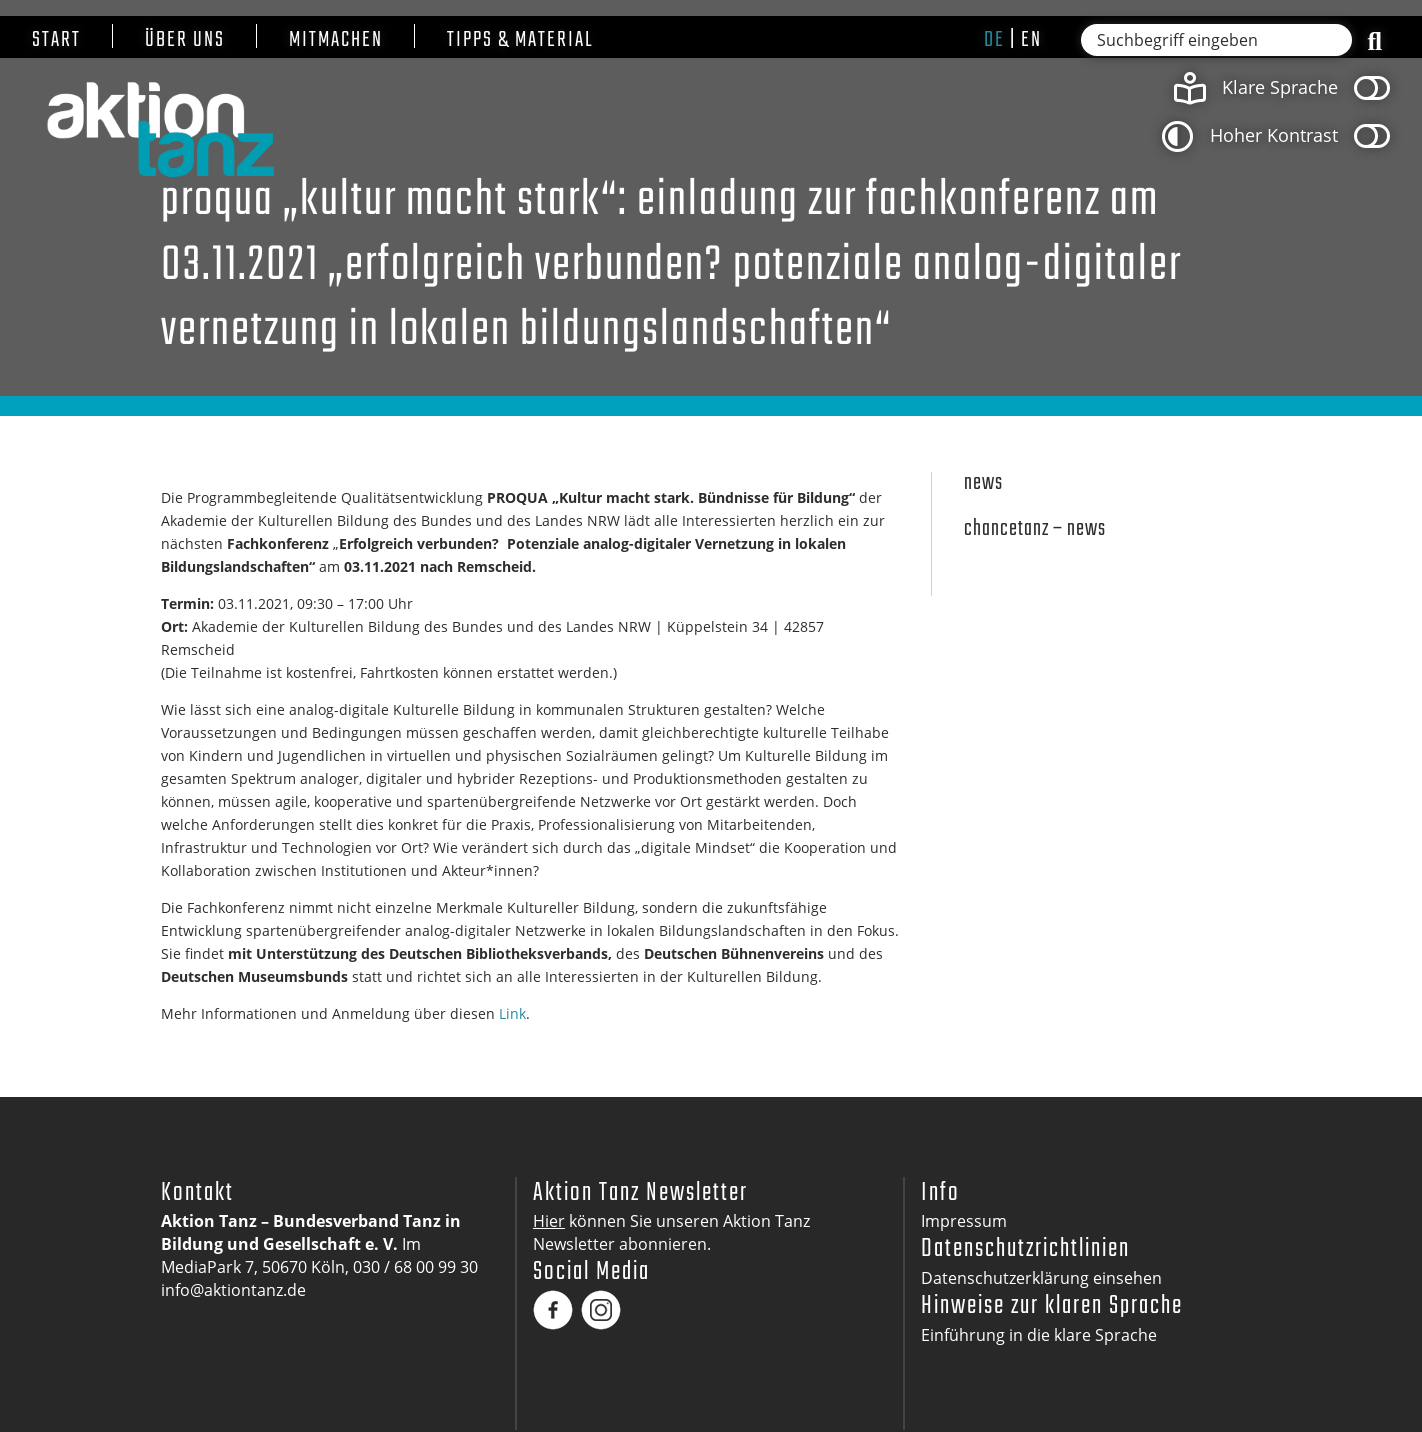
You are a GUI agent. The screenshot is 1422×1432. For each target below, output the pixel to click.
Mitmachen (336, 40)
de (994, 40)
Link (512, 1013)
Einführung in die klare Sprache (1039, 1335)
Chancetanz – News (1035, 529)
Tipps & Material (520, 40)
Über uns (185, 40)
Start (56, 40)
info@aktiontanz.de (233, 1290)
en (1031, 40)
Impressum (964, 1221)
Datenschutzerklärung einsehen (1041, 1278)
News (983, 483)
